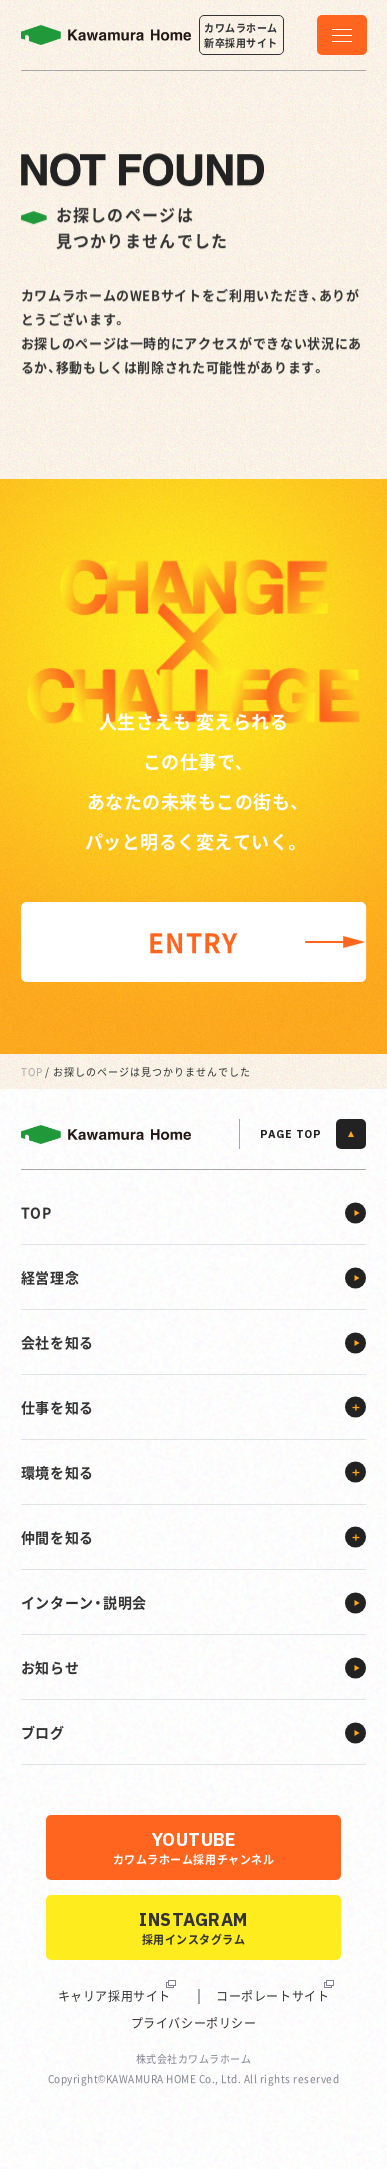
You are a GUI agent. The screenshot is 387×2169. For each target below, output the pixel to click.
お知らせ (50, 1667)
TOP (32, 1071)
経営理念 (50, 1277)
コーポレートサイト (272, 1996)
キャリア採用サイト (114, 1996)
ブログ (43, 1732)
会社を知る (58, 1342)
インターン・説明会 (84, 1602)
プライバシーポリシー (194, 2023)
